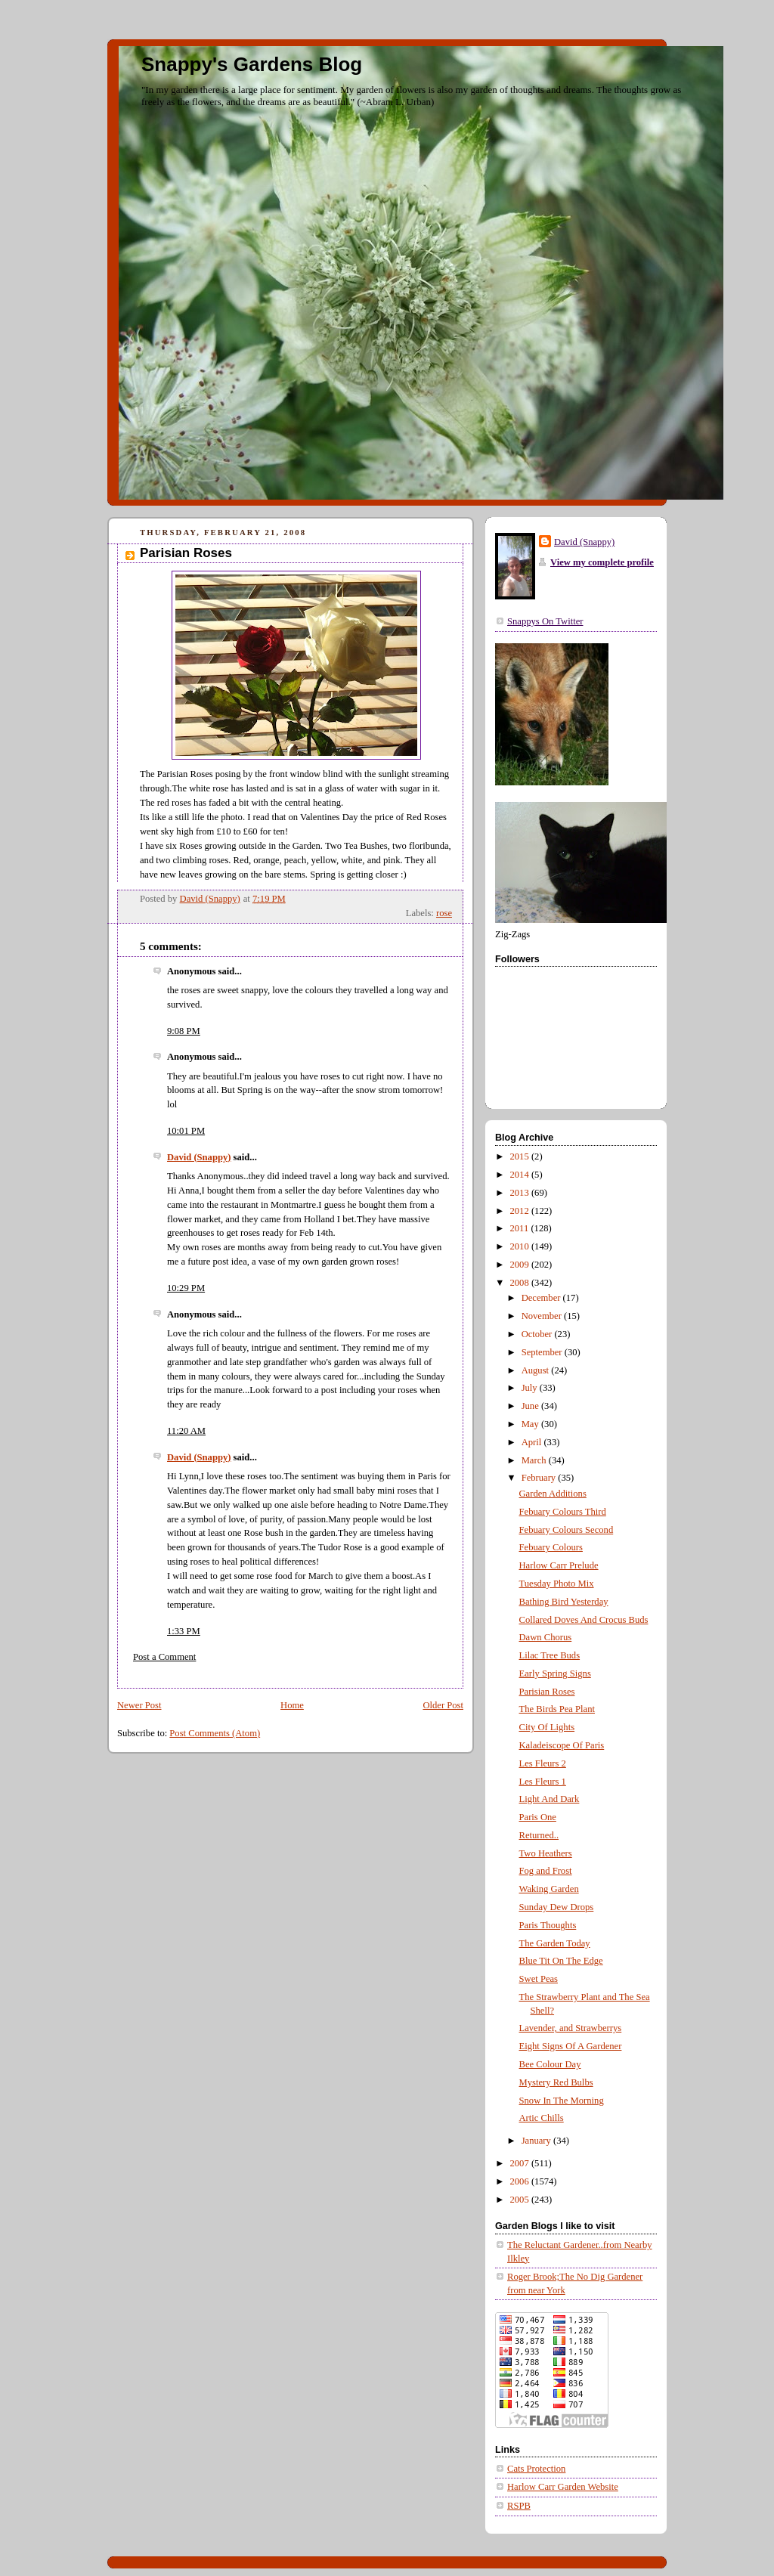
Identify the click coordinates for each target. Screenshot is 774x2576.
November (543, 1316)
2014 (520, 1174)
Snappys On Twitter (545, 621)
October (538, 1334)
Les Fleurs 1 (542, 1781)
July (531, 1387)
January (537, 2140)
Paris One (537, 1817)
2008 (520, 1282)
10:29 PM (186, 1288)
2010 (520, 1246)
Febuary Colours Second (566, 1530)
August (537, 1370)
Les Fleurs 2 (542, 1763)
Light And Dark (549, 1799)
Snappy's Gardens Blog (251, 64)
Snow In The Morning (561, 2100)
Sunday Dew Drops (556, 1907)
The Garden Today (554, 1943)
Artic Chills (541, 2118)
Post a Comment (164, 1657)
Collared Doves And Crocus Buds (584, 1620)
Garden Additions (553, 1493)
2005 (520, 2199)
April (533, 1442)
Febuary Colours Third (562, 1511)
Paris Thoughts (548, 1925)
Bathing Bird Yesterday (563, 1601)
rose (444, 913)
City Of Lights (547, 1727)
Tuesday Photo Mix (556, 1583)
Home (292, 1705)
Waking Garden (549, 1889)
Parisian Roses (547, 1691)
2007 (520, 2163)
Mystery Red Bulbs (556, 2082)
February (540, 1477)
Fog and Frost (545, 1870)
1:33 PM (183, 1631)
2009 (520, 1264)
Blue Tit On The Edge (561, 1960)
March (535, 1460)
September (543, 1352)
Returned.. (539, 1835)
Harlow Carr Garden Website (562, 2487)
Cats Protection (536, 2468)
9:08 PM (183, 1031)
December (542, 1298)
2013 (520, 1192)
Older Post (443, 1705)
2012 (520, 1211)
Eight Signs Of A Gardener (570, 2046)
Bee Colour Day (550, 2064)
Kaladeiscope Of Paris (562, 1745)
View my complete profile (602, 562)
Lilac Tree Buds (549, 1655)
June (531, 1406)
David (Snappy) (199, 1157)
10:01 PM (186, 1130)
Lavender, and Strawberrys (570, 2028)
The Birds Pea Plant (557, 1709)
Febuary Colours (551, 1547)
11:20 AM (186, 1431)
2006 (520, 2181)
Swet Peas (538, 1979)
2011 (520, 1228)
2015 (520, 1156)
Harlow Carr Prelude (559, 1565)
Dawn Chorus (545, 1637)
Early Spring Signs (555, 1673)
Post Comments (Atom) (214, 1733)
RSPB (519, 2505)
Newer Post (139, 1705)
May (531, 1424)
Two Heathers (545, 1853)
